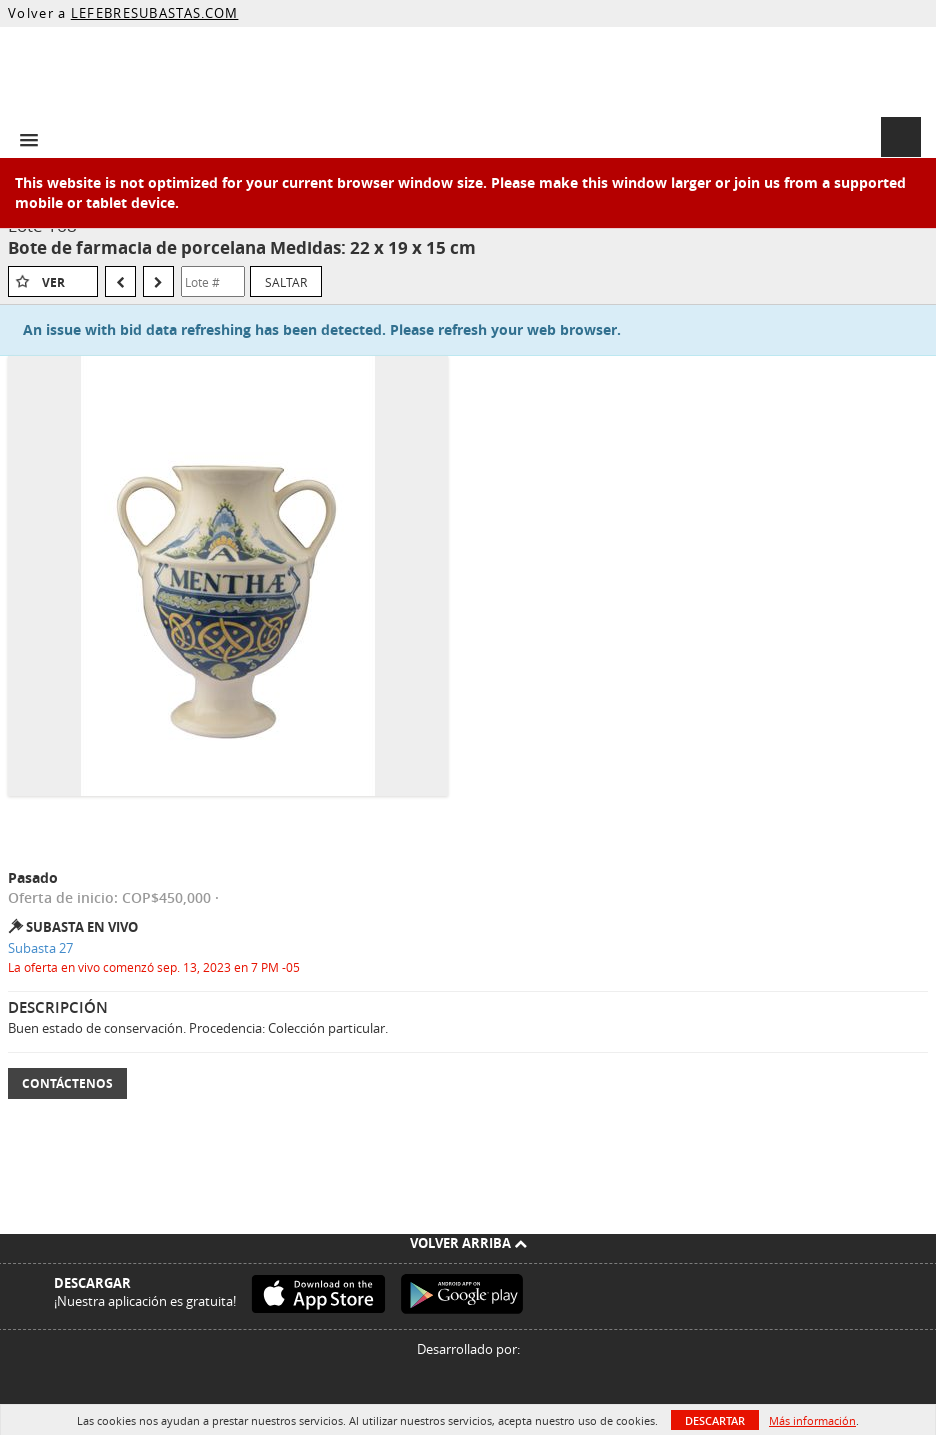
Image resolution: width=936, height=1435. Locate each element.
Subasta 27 (40, 948)
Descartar (715, 1420)
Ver (53, 282)
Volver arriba (468, 1243)
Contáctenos (67, 1083)
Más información (812, 1420)
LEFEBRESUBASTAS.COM (155, 13)
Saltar (286, 282)
